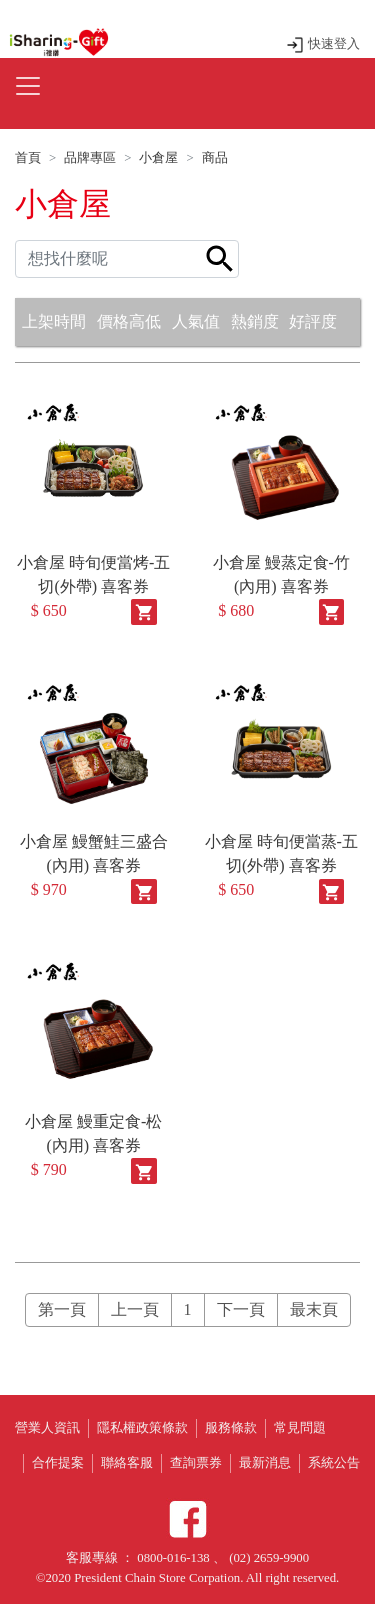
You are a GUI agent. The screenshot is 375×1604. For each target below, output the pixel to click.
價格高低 (129, 321)
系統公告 (334, 1463)
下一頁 (241, 1309)
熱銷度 (255, 321)
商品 (215, 158)
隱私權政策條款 (142, 1428)
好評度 (313, 321)
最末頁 (314, 1309)
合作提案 (58, 1463)
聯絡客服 (127, 1463)
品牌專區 (90, 158)
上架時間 (54, 321)
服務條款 (231, 1428)
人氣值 (196, 321)
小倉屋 (158, 158)
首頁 (28, 158)
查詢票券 (196, 1463)
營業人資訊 (47, 1428)
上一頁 (135, 1309)
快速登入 (322, 44)
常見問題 (300, 1428)
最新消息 (265, 1463)
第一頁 (62, 1309)
